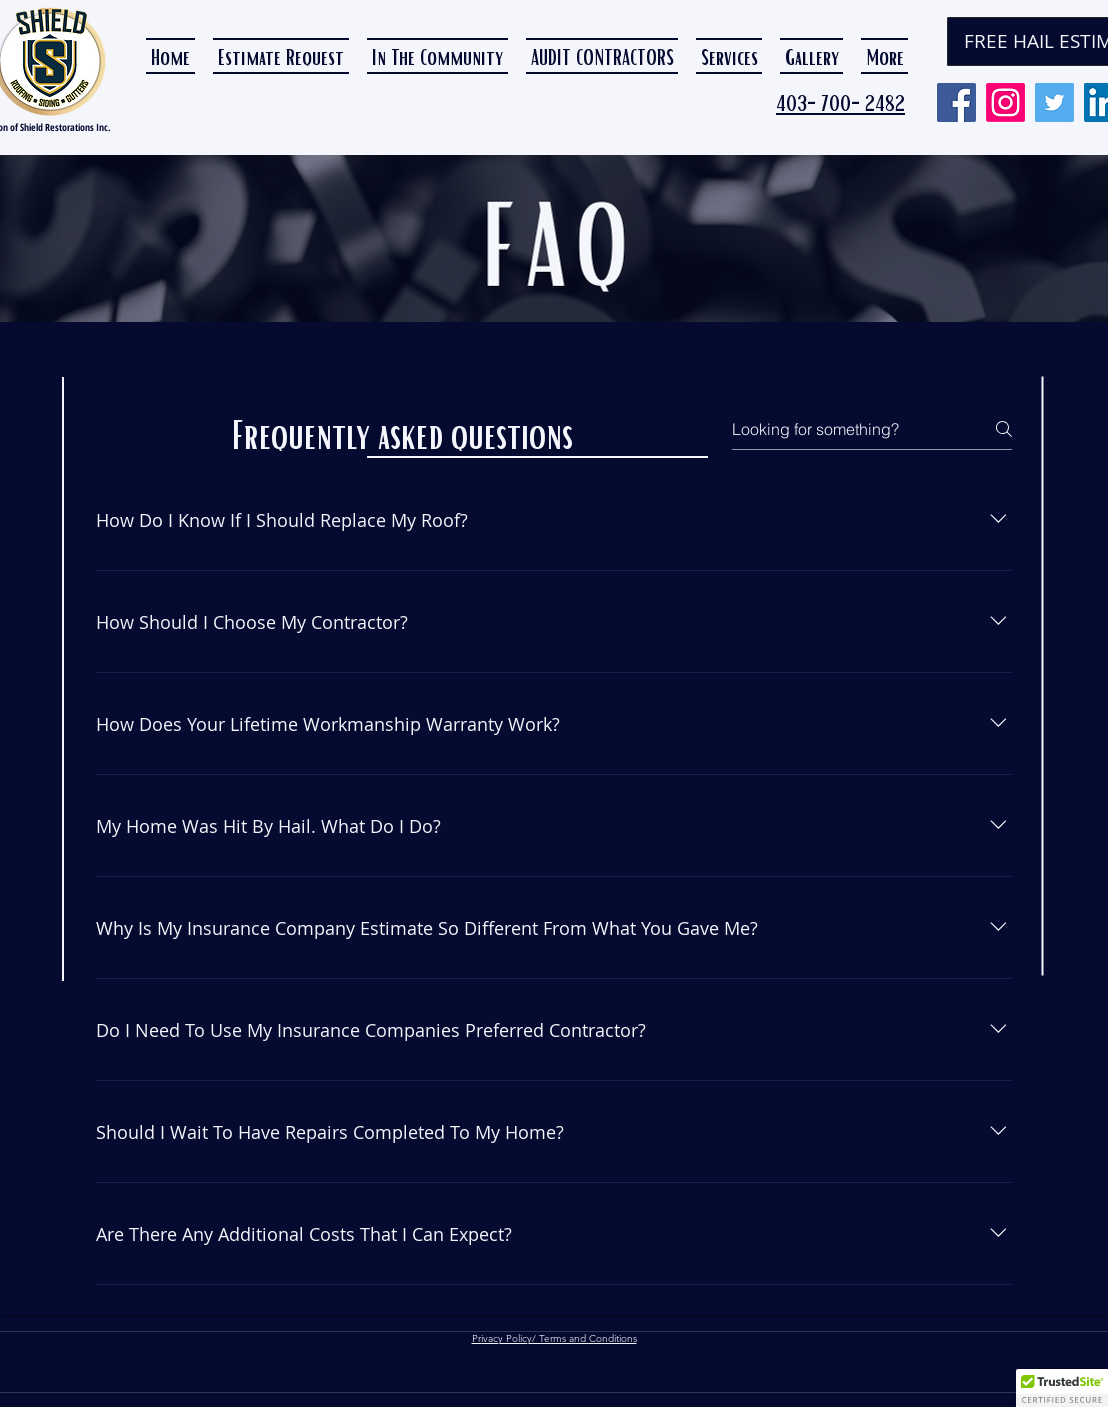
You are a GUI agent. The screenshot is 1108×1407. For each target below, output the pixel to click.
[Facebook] (956, 102)
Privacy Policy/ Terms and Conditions (554, 1338)
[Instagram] (1005, 102)
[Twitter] (1054, 102)
